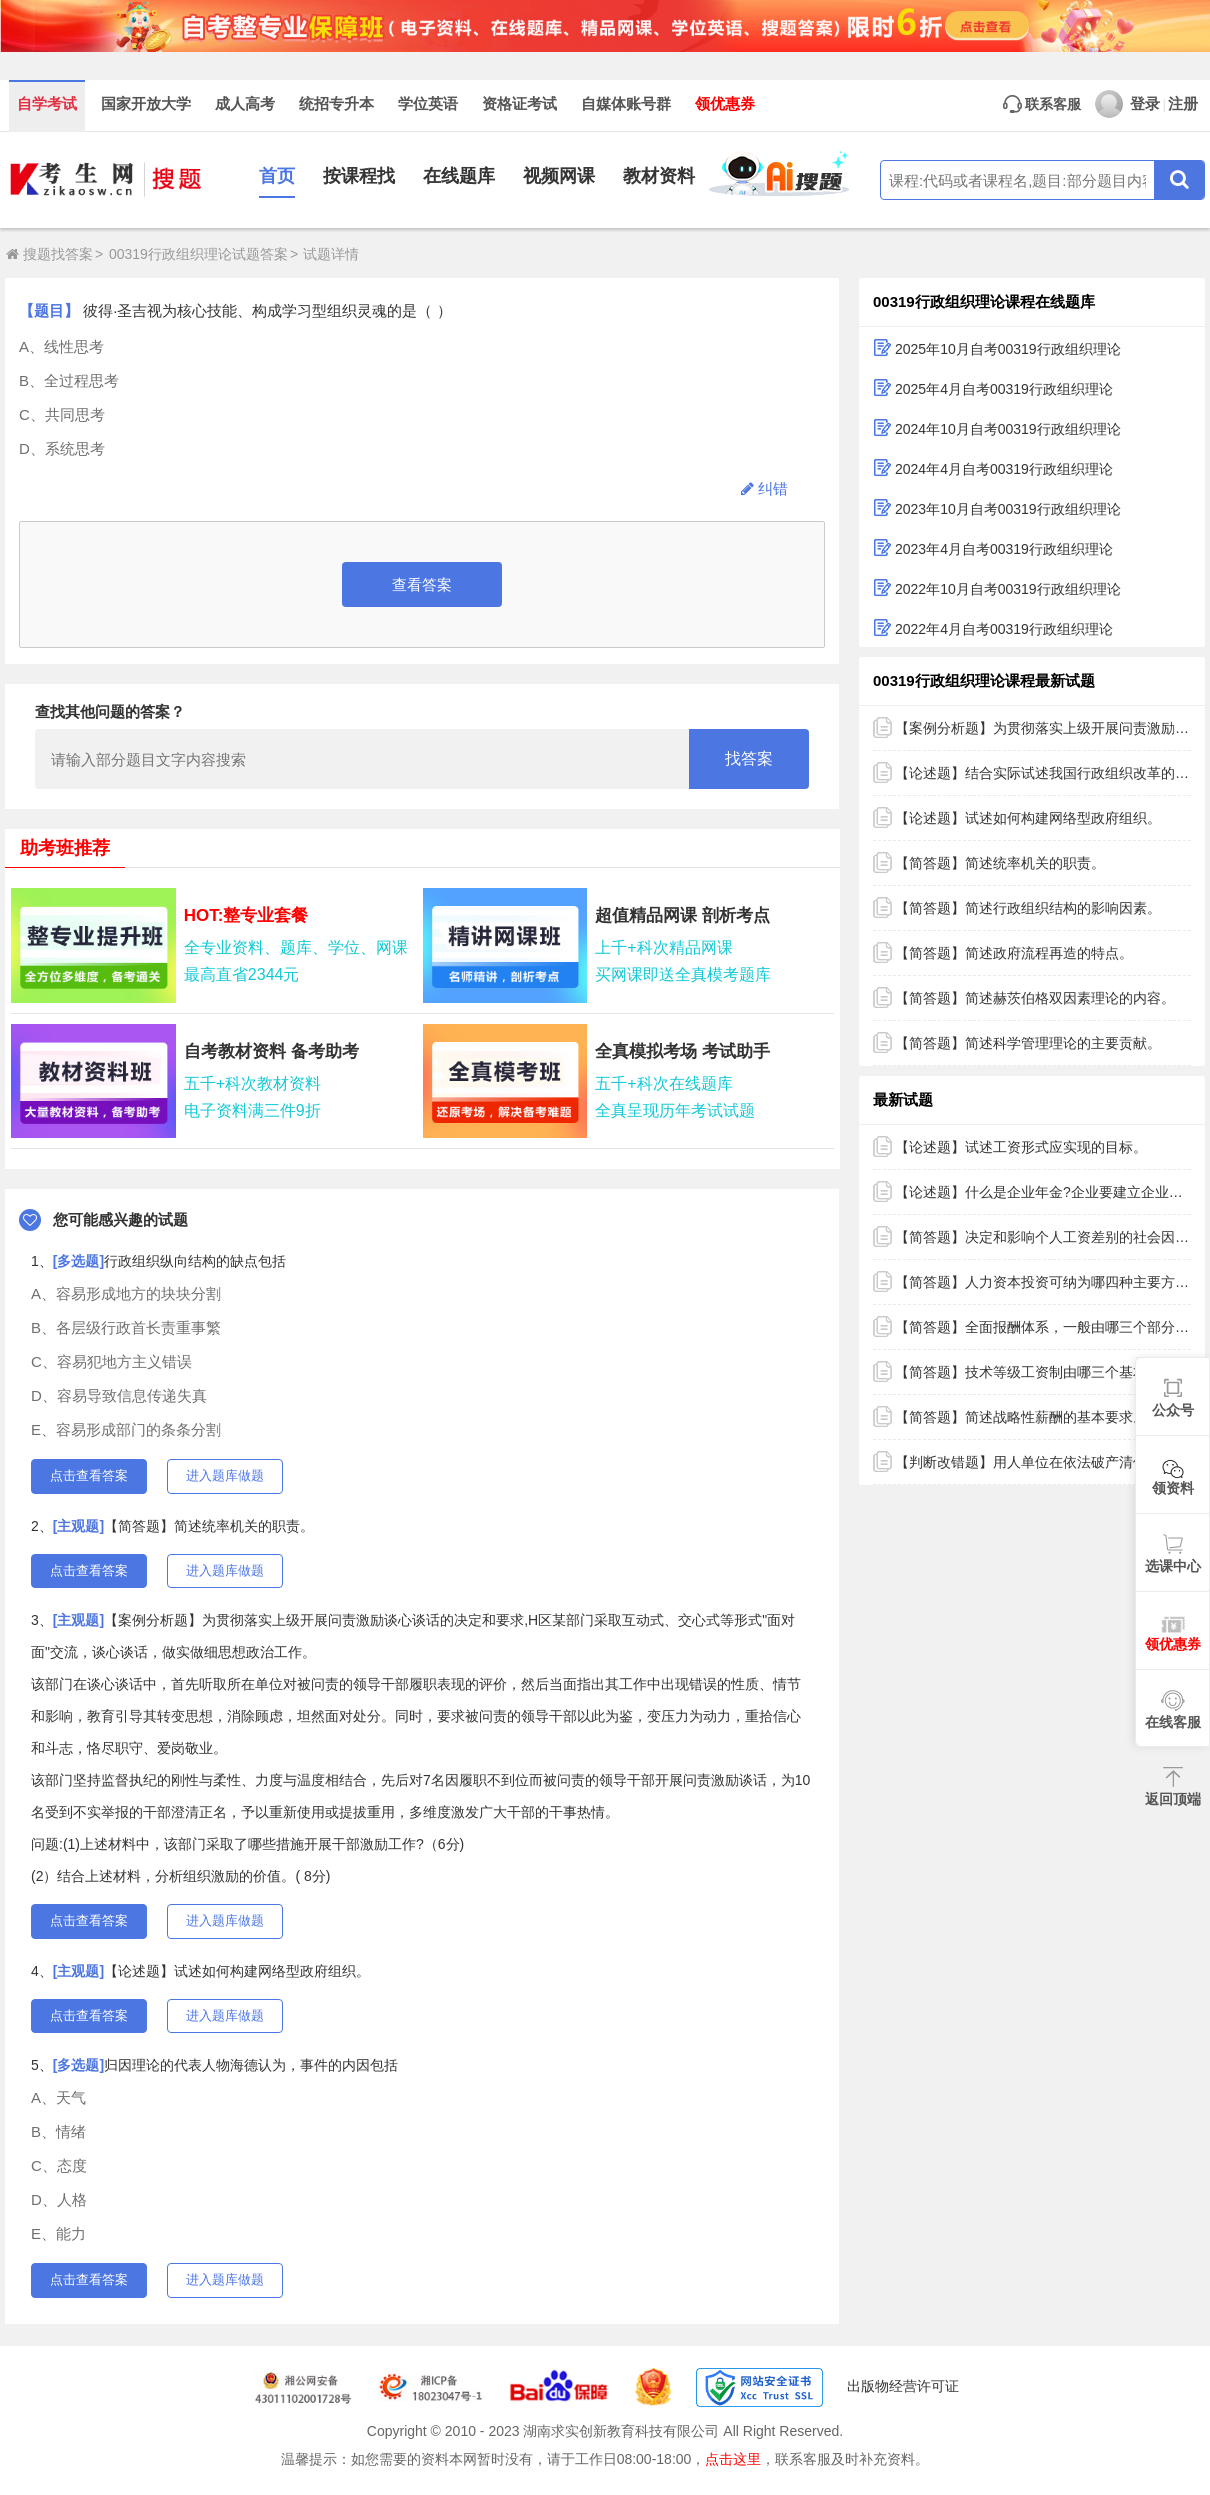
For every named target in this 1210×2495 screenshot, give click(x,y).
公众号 (1173, 1410)
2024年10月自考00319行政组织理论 (1008, 429)
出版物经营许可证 (903, 2386)
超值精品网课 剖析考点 (682, 915)
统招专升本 (336, 104)
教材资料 (659, 176)
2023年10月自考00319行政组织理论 (1008, 509)
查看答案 (422, 584)
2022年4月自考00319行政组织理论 (1004, 629)
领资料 (1173, 1488)
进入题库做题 (225, 1475)
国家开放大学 (146, 104)
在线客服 (1173, 1722)
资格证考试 (519, 104)
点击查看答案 (89, 1475)
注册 (1183, 104)
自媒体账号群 (626, 104)
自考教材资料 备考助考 (271, 1051)
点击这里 (733, 2459)
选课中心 (1173, 1566)
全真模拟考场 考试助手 (682, 1051)
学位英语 (428, 104)
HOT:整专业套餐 (246, 915)
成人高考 (245, 104)
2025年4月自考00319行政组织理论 (1004, 389)
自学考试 (47, 104)
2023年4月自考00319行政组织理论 (1004, 549)
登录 (1127, 104)
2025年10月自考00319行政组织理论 (1008, 349)
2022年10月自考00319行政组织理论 (1008, 589)
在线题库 (459, 176)
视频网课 (559, 176)
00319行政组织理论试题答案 (198, 254)
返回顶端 (1173, 1799)
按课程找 (359, 176)
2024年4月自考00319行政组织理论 (1004, 469)
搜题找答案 (49, 254)
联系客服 (1042, 104)
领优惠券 (725, 104)
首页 (277, 176)
